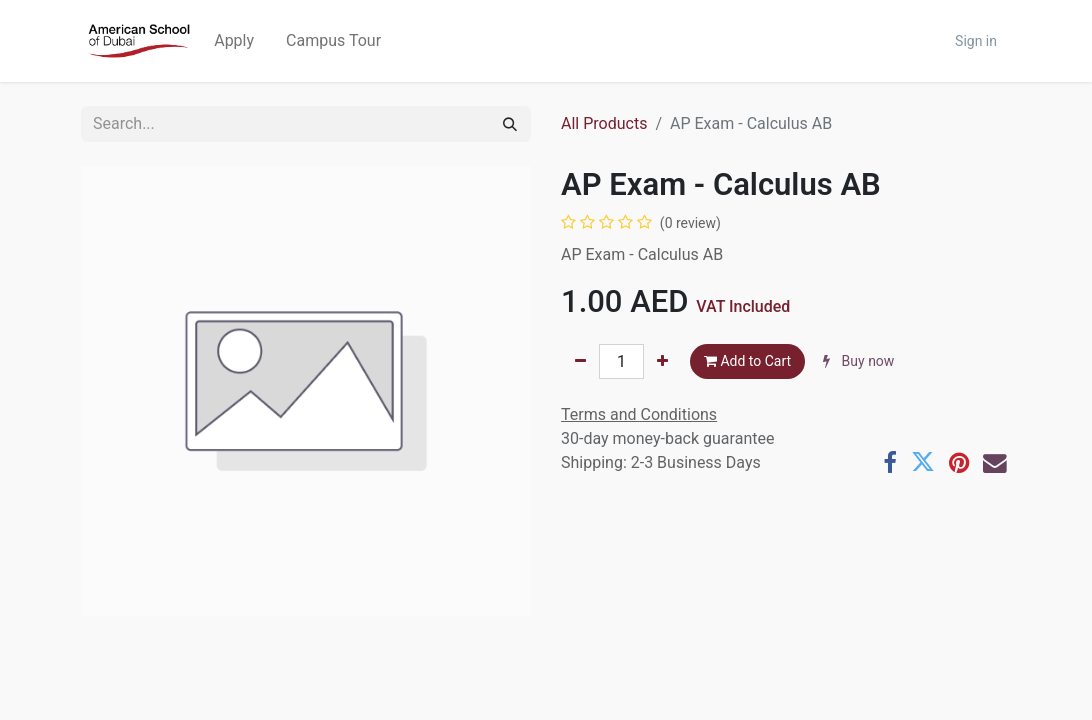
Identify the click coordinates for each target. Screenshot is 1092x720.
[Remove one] (580, 361)
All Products (604, 123)
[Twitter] (923, 463)
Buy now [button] (858, 361)
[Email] (995, 463)
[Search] (510, 124)
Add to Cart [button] (747, 361)
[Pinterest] (959, 463)
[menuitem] (234, 41)
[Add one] (662, 361)
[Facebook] (890, 463)
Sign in (976, 41)
